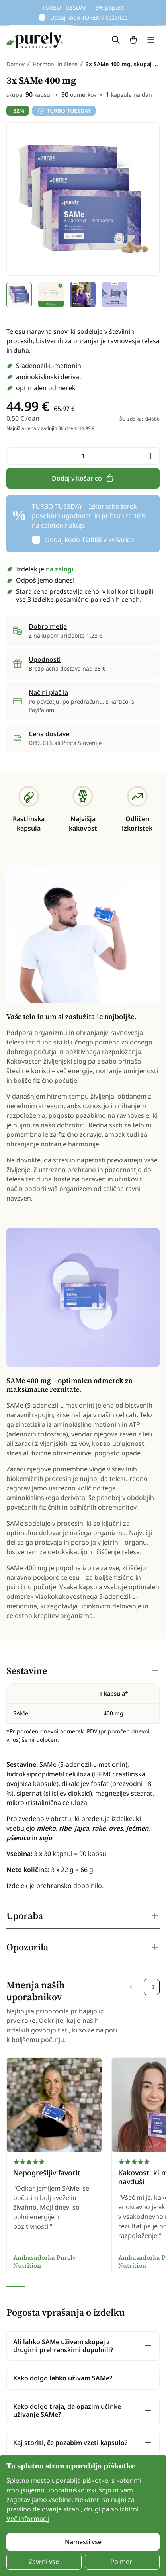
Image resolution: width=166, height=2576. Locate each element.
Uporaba (24, 1915)
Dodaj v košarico (83, 478)
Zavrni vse (44, 2561)
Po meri (122, 2561)
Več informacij (27, 2518)
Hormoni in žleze (55, 64)
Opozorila (27, 1947)
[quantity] (83, 456)
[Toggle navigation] (151, 40)
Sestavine (26, 1670)
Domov (15, 64)
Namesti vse (83, 2541)
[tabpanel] (83, 1778)
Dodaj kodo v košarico (88, 17)
